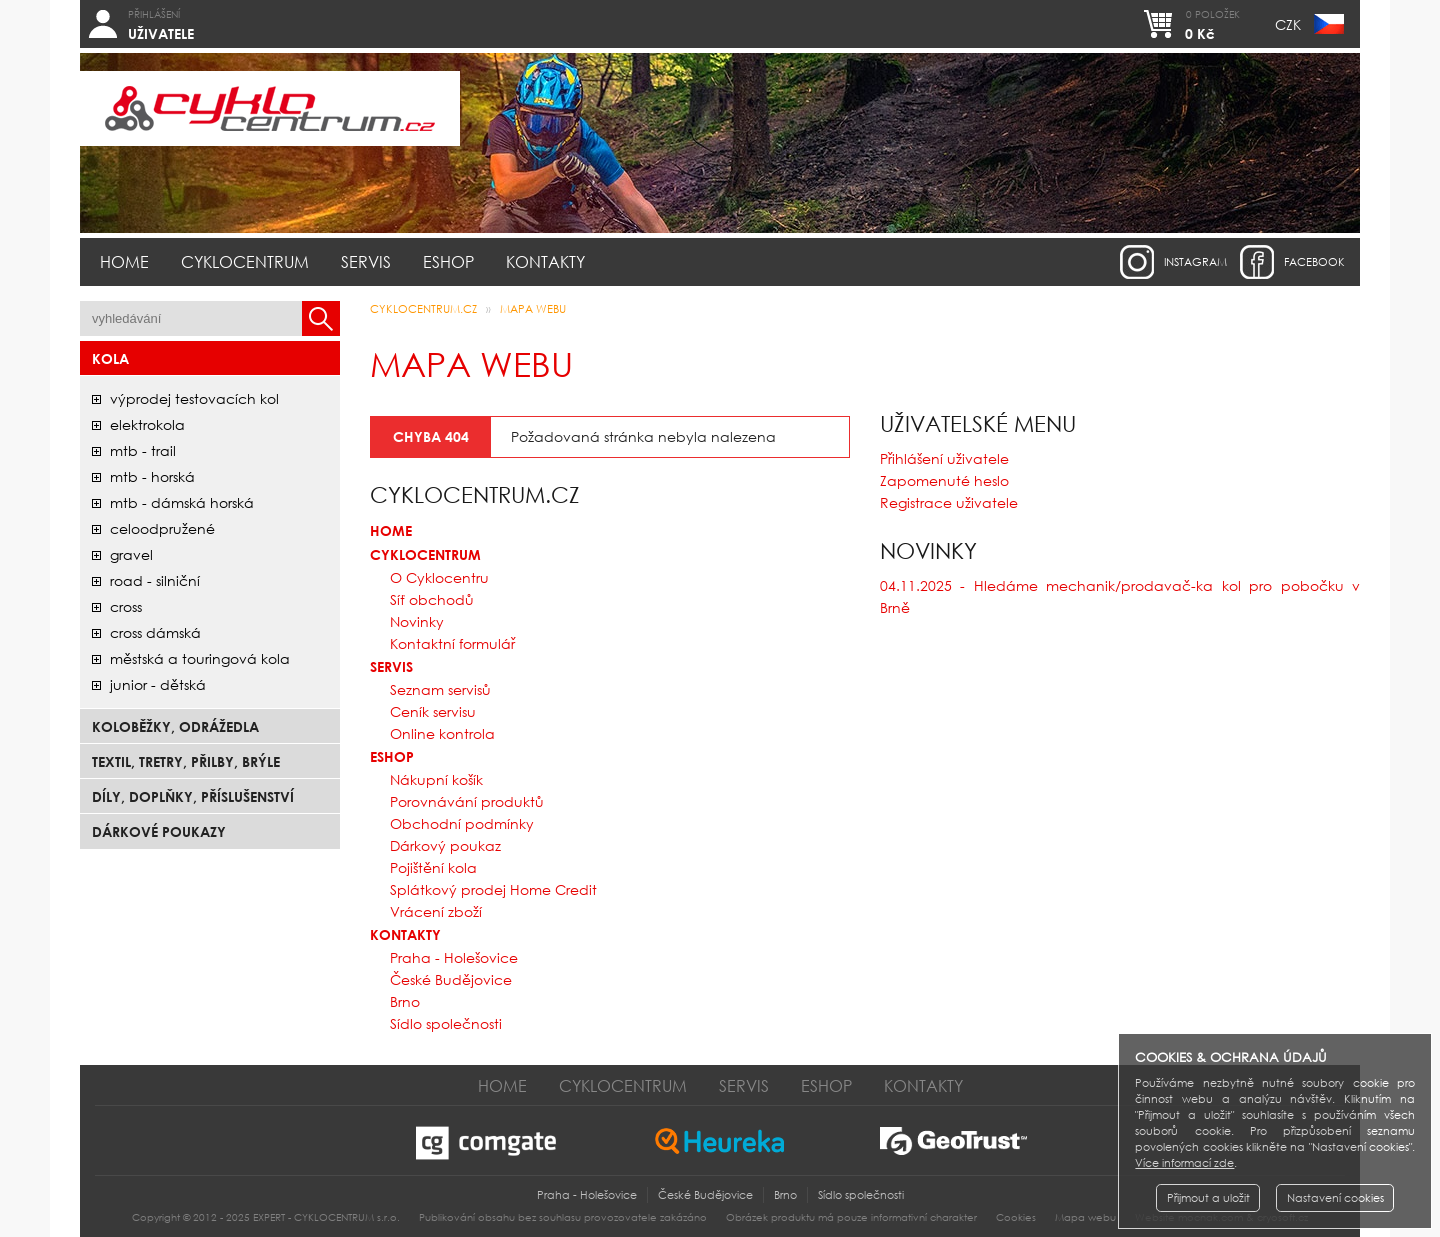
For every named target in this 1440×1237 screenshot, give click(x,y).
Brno (405, 1001)
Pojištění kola (433, 867)
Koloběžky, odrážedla (175, 726)
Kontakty (545, 261)
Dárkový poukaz (445, 845)
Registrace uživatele (949, 502)
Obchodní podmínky (462, 823)
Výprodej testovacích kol (194, 398)
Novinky (417, 621)
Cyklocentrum (245, 261)
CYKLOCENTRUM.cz (423, 309)
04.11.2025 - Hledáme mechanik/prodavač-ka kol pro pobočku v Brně (1120, 596)
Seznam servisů (440, 689)
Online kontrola (442, 733)
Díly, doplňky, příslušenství (193, 796)
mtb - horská (152, 476)
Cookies (1016, 1217)
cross (126, 606)
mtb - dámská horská (182, 502)
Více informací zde (1184, 1163)
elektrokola (147, 424)
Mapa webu (533, 309)
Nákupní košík (436, 779)
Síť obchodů (432, 599)
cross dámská (155, 632)
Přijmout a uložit (1208, 1198)
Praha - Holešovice (454, 957)
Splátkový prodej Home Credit (493, 889)
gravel (131, 554)
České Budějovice (451, 979)
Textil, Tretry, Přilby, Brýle (186, 761)
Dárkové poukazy (159, 831)
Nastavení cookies (1335, 1198)
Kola (110, 358)
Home (124, 261)
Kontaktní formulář (452, 643)
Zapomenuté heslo (944, 480)
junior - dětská (158, 684)
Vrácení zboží (436, 911)
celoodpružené (162, 528)
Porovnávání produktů (467, 801)
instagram (1195, 262)
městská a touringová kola (200, 658)
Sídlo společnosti (446, 1023)
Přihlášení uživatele (944, 458)
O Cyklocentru (439, 577)
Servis (366, 261)
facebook (1314, 262)
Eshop (448, 261)
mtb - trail (143, 450)
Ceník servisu (433, 711)
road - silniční (155, 580)
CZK (1288, 24)
